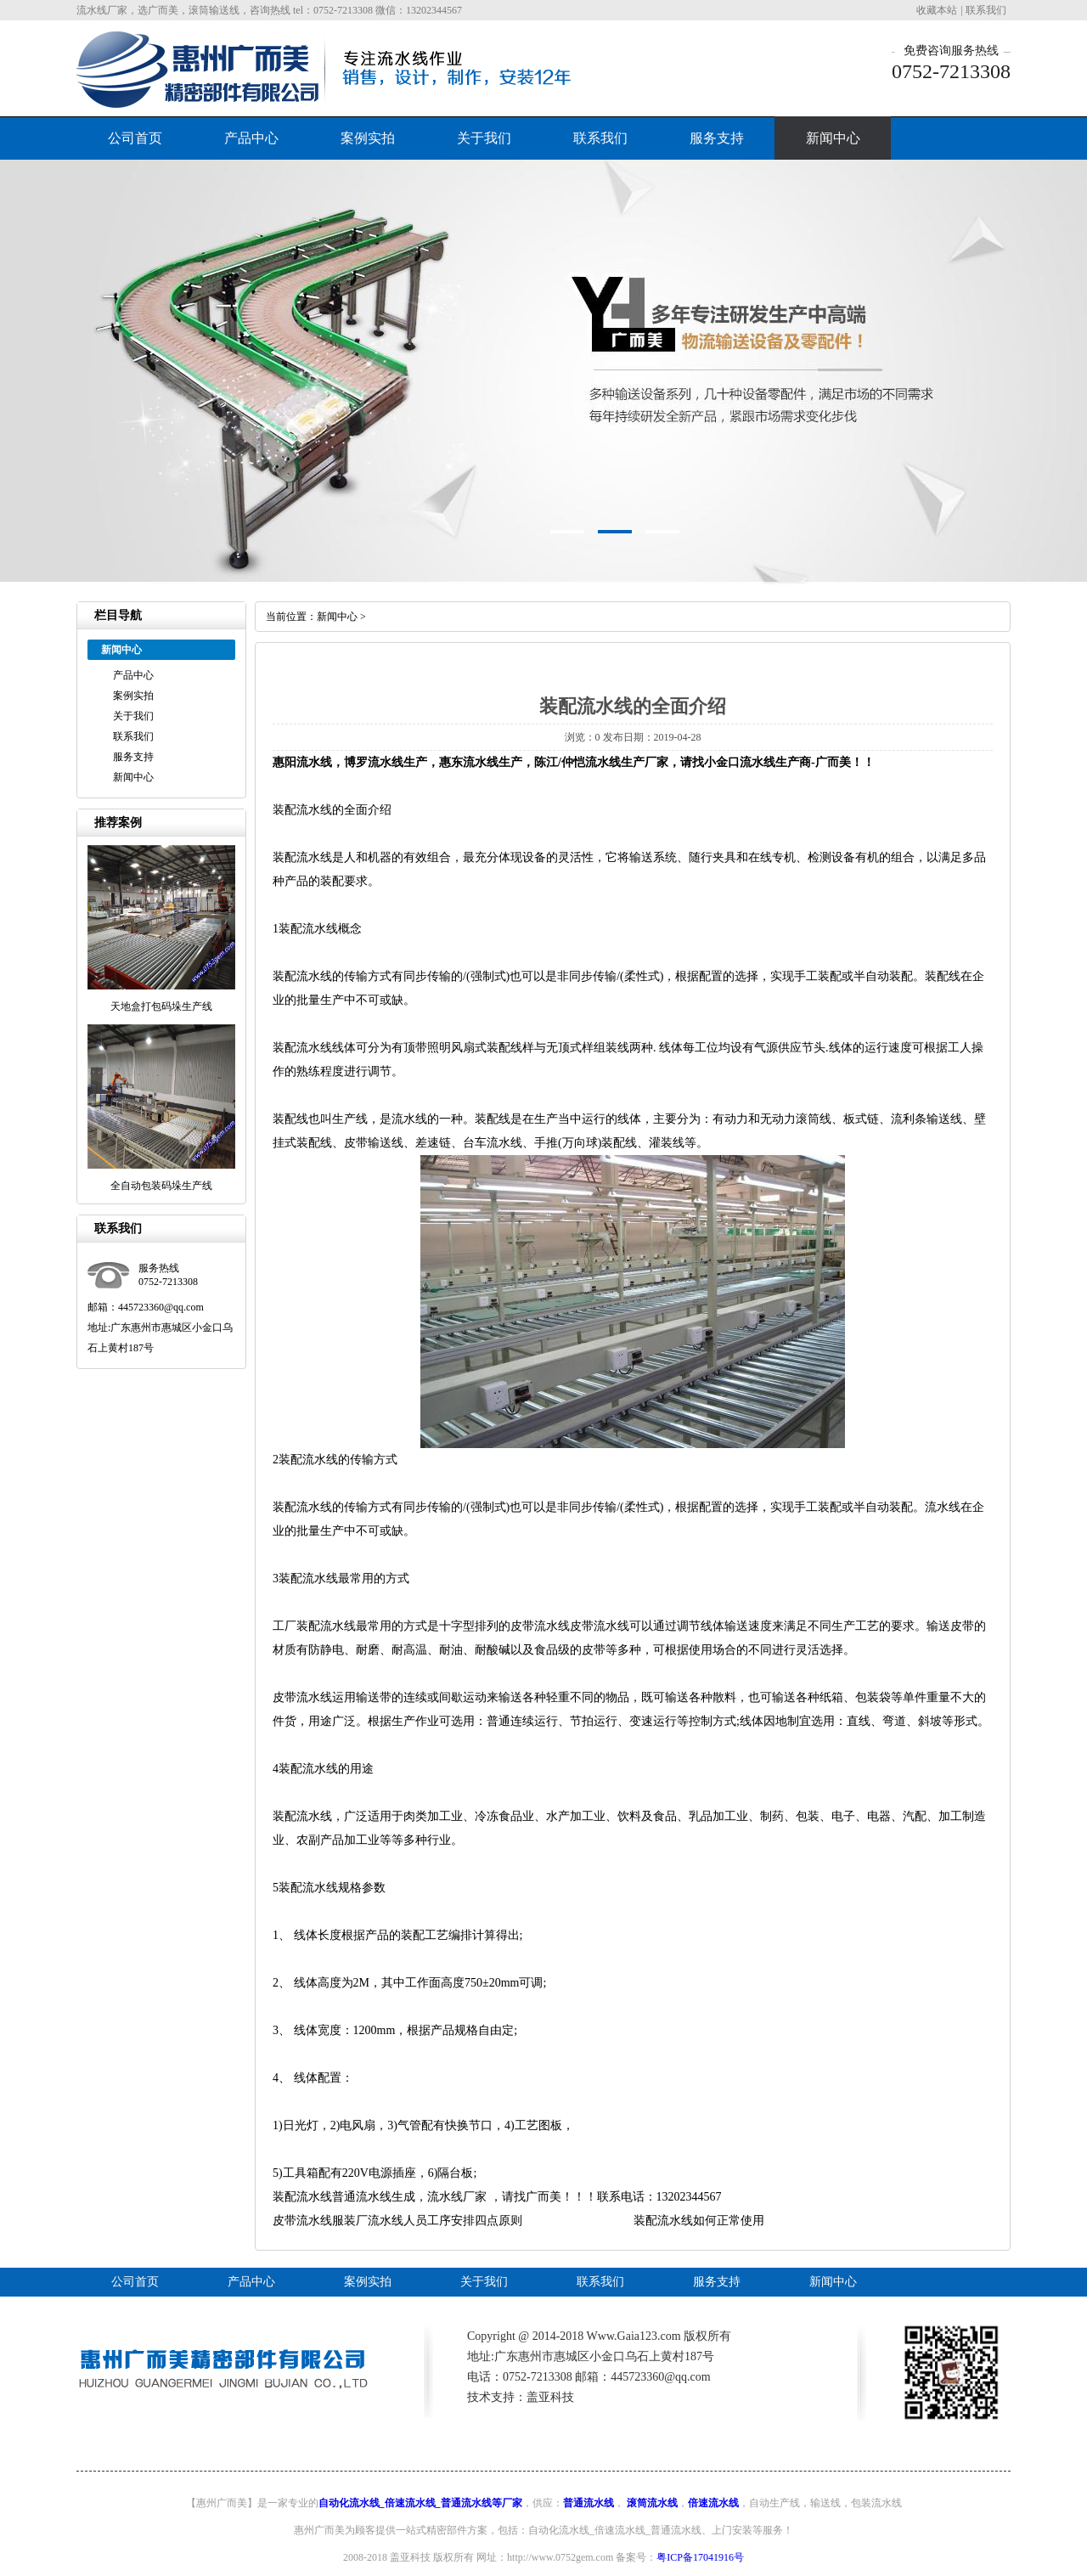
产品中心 (251, 138)
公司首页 (135, 138)
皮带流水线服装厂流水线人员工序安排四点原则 (397, 2220)
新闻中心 (833, 138)
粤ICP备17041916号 (700, 2557)
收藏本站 (936, 10)
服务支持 (717, 138)
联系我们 (986, 10)
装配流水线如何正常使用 (699, 2220)
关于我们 (484, 138)
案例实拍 (368, 138)
